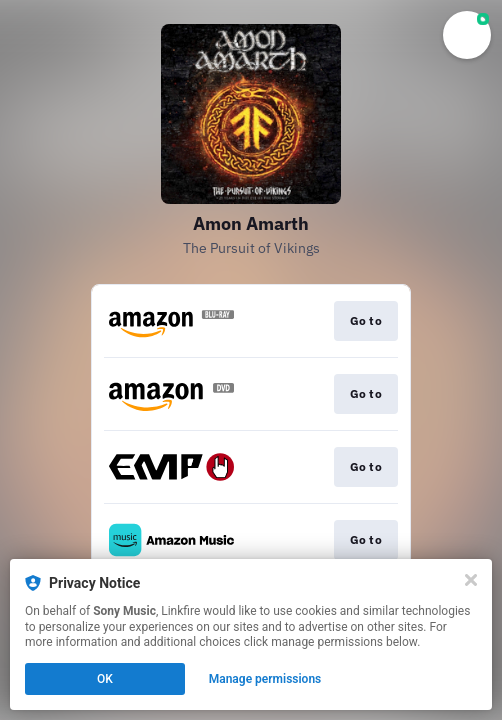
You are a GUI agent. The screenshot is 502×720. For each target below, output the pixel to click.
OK (105, 679)
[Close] (471, 580)
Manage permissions (265, 679)
